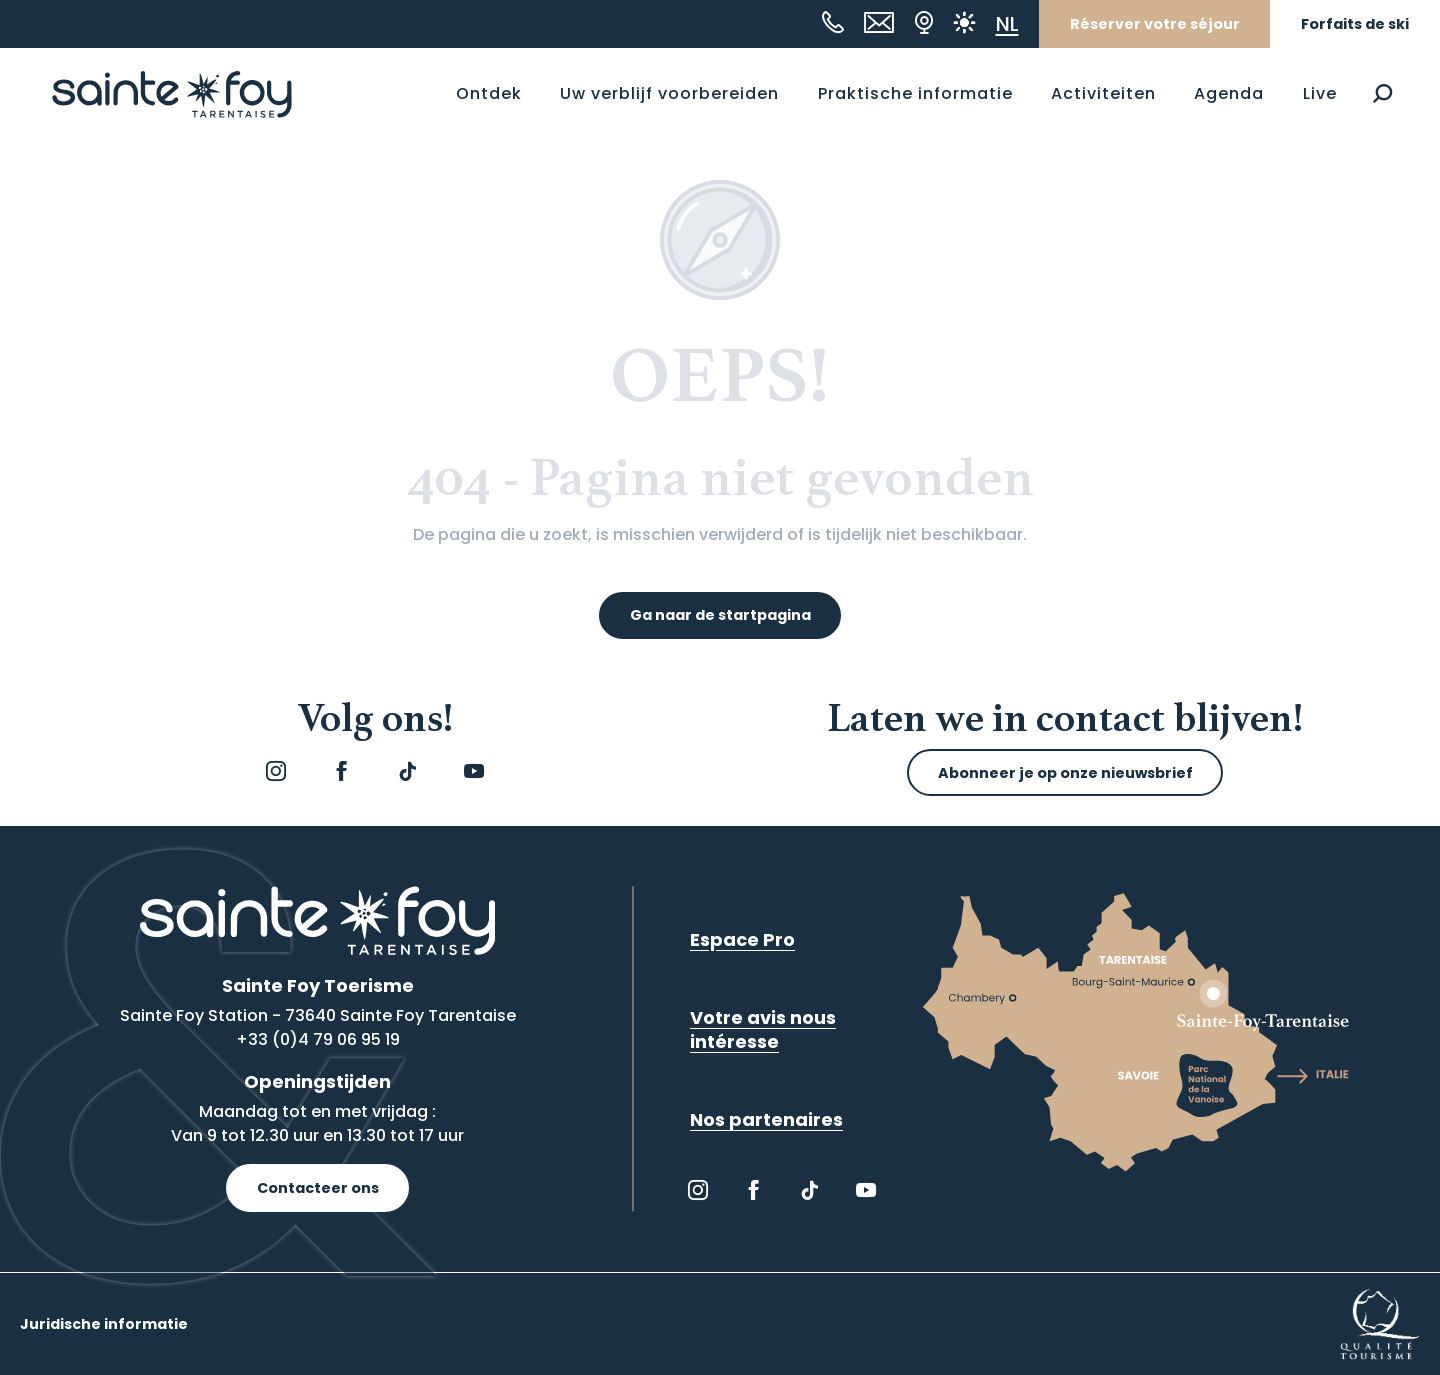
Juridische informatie (104, 1324)
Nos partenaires (766, 1119)
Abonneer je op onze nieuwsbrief (1065, 773)
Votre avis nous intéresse (763, 1029)
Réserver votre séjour (1155, 24)
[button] (1382, 93)
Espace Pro (742, 939)
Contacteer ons (318, 1188)
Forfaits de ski (1355, 24)
